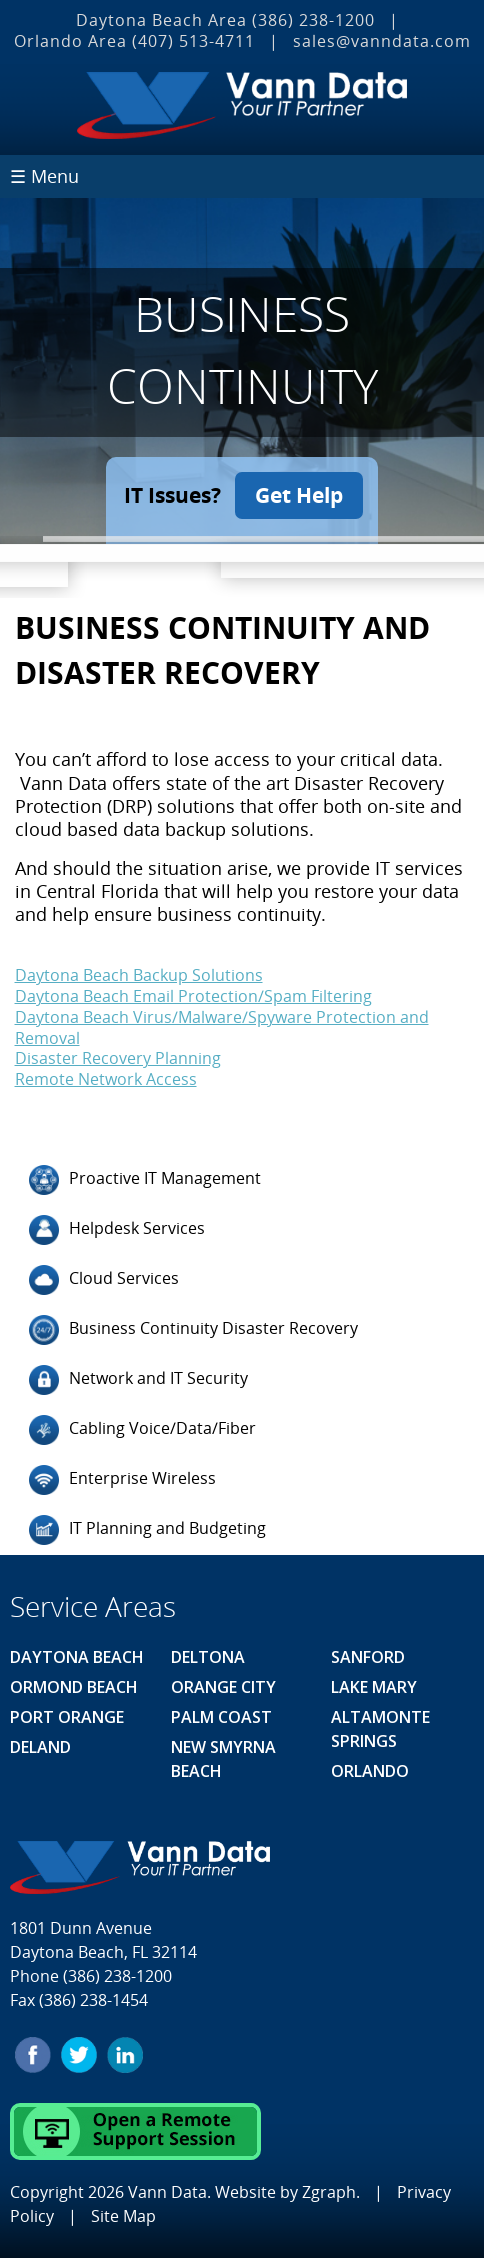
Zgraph (329, 2192)
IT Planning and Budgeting (147, 1530)
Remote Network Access (106, 1079)
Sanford (368, 1657)
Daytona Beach (77, 1657)
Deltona (208, 1657)
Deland (40, 1747)
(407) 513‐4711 (193, 41)
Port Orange (67, 1717)
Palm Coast (221, 1717)
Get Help (299, 495)
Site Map (123, 2216)
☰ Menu (44, 176)
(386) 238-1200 (313, 20)
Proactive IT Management (145, 1180)
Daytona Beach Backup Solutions (139, 975)
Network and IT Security (138, 1380)
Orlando (370, 1771)
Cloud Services (104, 1280)
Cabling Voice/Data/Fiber (142, 1430)
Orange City (223, 1687)
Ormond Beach (74, 1687)
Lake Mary (374, 1687)
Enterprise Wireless (122, 1480)
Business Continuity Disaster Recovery (193, 1330)
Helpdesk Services (117, 1230)
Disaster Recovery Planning (118, 1058)
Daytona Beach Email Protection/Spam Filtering (193, 996)
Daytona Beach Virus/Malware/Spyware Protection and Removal (222, 1027)
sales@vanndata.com (382, 41)
